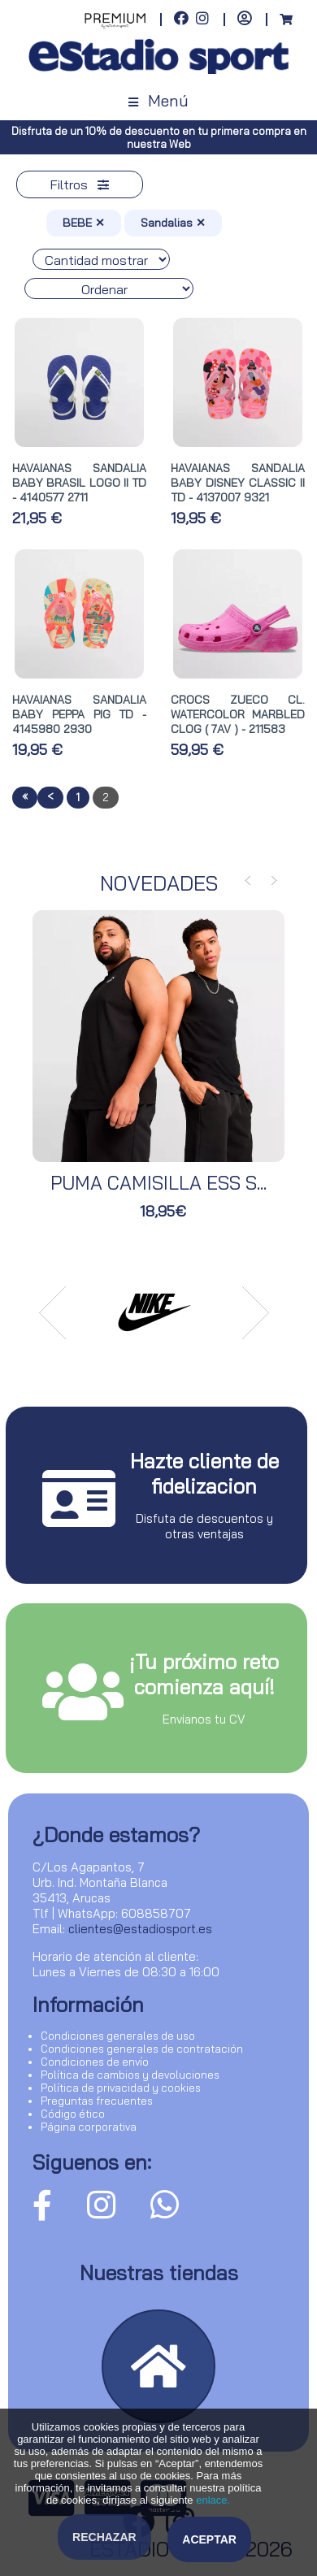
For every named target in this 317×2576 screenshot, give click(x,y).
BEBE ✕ (84, 222)
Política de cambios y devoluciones (130, 2074)
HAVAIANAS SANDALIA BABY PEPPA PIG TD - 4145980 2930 (79, 714)
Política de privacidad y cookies (121, 2087)
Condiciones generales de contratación (142, 2048)
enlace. (213, 2500)
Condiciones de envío (95, 2061)
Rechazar (104, 2536)
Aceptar (209, 2539)
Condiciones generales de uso (118, 2035)
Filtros (79, 184)
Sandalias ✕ (173, 222)
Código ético (73, 2113)
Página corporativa (89, 2126)
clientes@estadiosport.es (140, 1928)
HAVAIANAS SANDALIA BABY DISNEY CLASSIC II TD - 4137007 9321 (238, 483)
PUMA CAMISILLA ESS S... (158, 1183)
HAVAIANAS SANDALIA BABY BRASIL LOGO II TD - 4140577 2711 (79, 483)
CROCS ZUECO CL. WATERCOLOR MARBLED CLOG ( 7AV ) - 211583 (238, 714)
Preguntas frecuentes (97, 2100)
